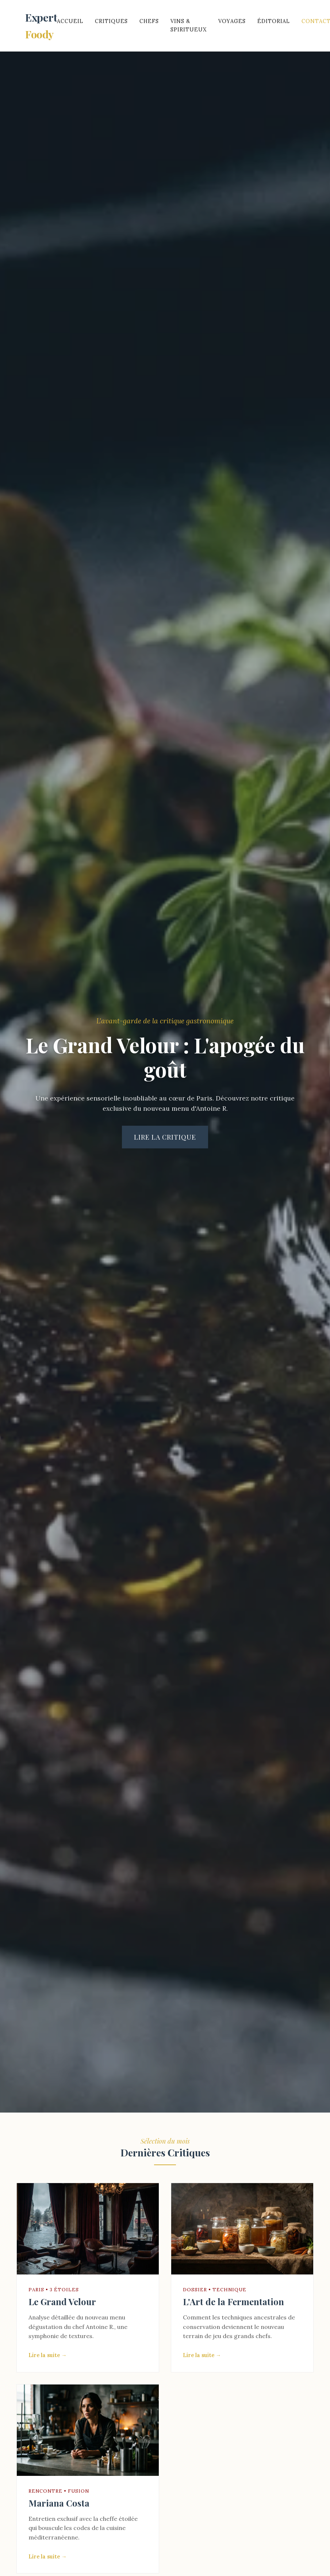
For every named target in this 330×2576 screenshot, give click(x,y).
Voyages (232, 21)
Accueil (70, 21)
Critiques (111, 21)
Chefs (149, 21)
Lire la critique (165, 1137)
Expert (41, 25)
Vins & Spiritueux (188, 25)
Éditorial (273, 21)
